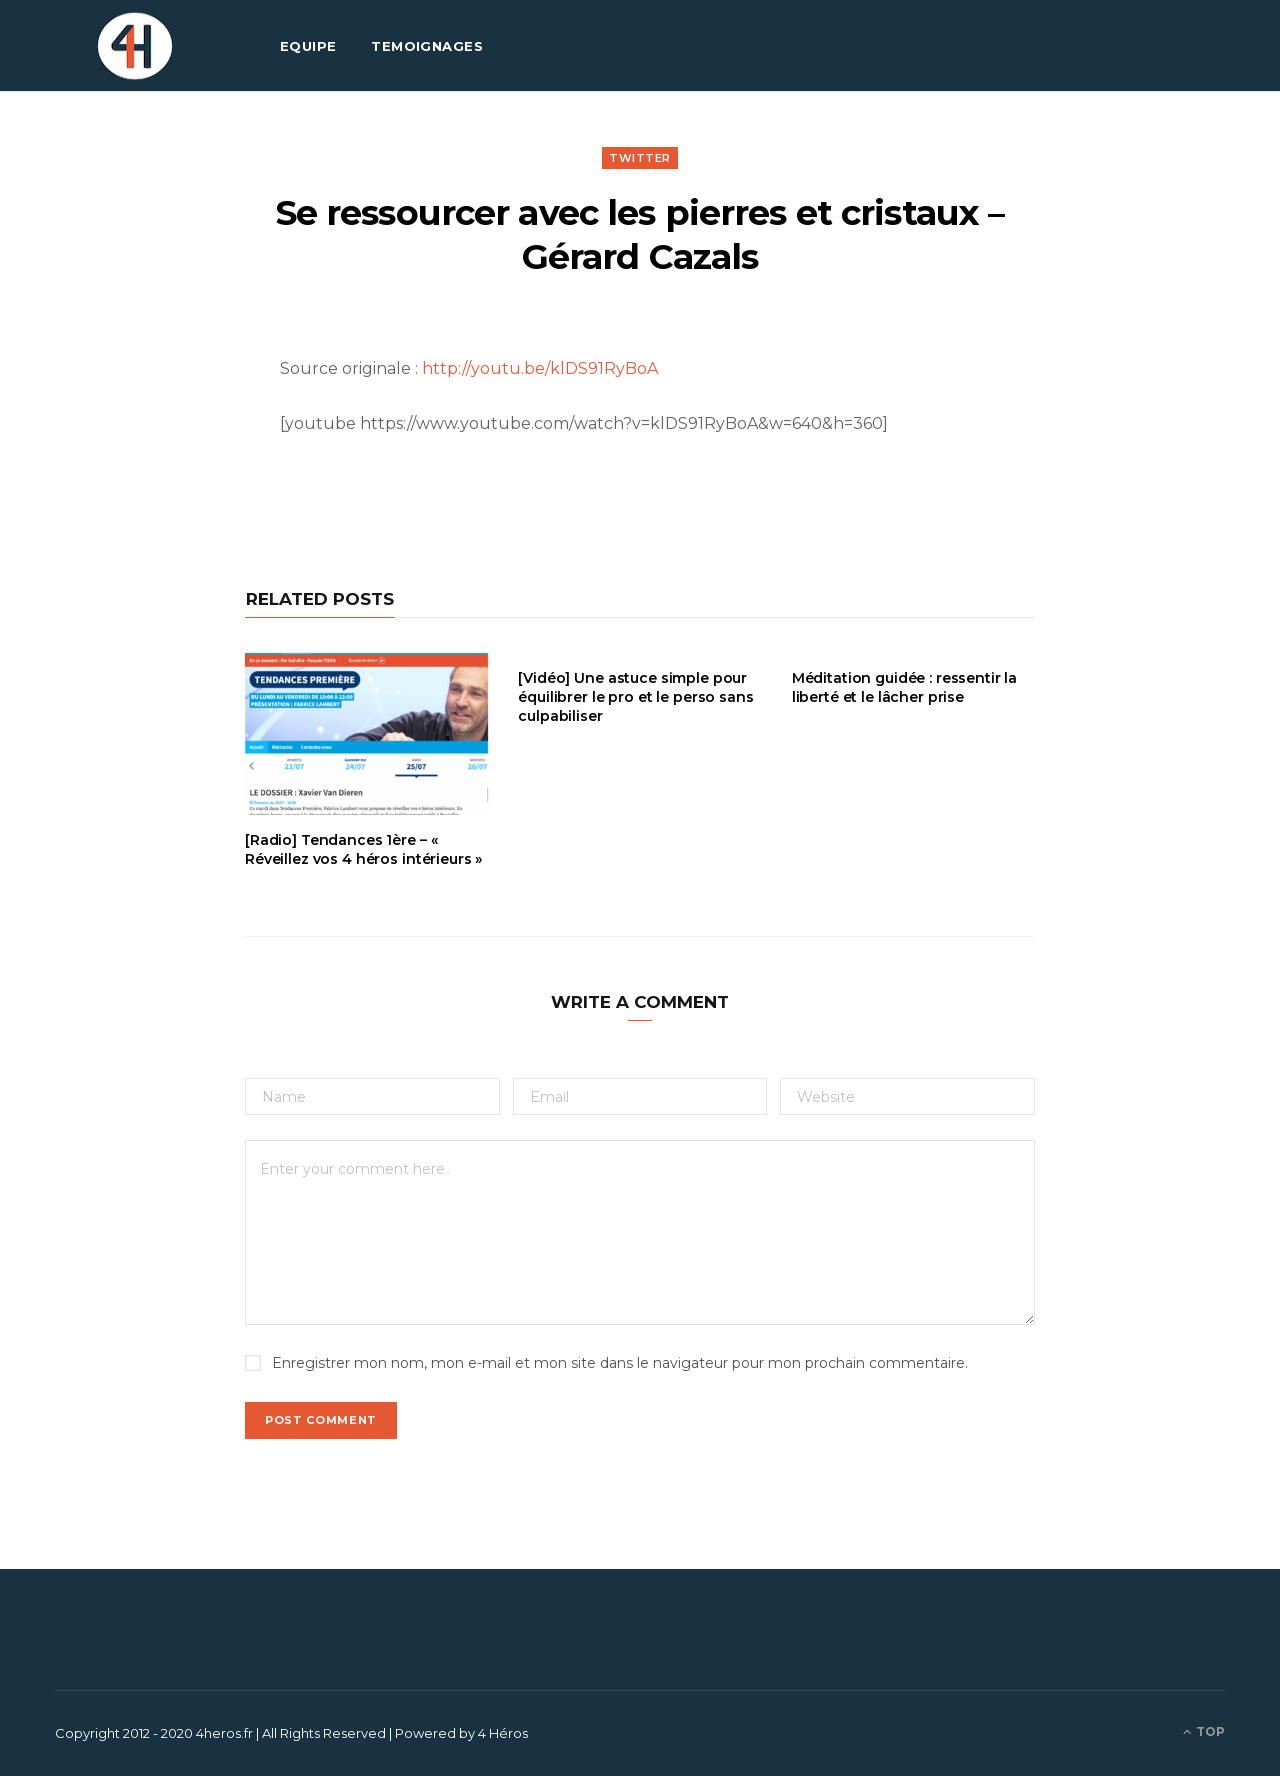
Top (1204, 1731)
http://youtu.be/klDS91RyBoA (540, 368)
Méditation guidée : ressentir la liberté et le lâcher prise (905, 687)
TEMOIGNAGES (427, 46)
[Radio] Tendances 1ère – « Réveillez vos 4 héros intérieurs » (363, 849)
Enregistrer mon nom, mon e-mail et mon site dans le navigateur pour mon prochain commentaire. (620, 1363)
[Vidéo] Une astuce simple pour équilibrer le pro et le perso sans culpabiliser (635, 697)
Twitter (640, 158)
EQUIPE (308, 46)
